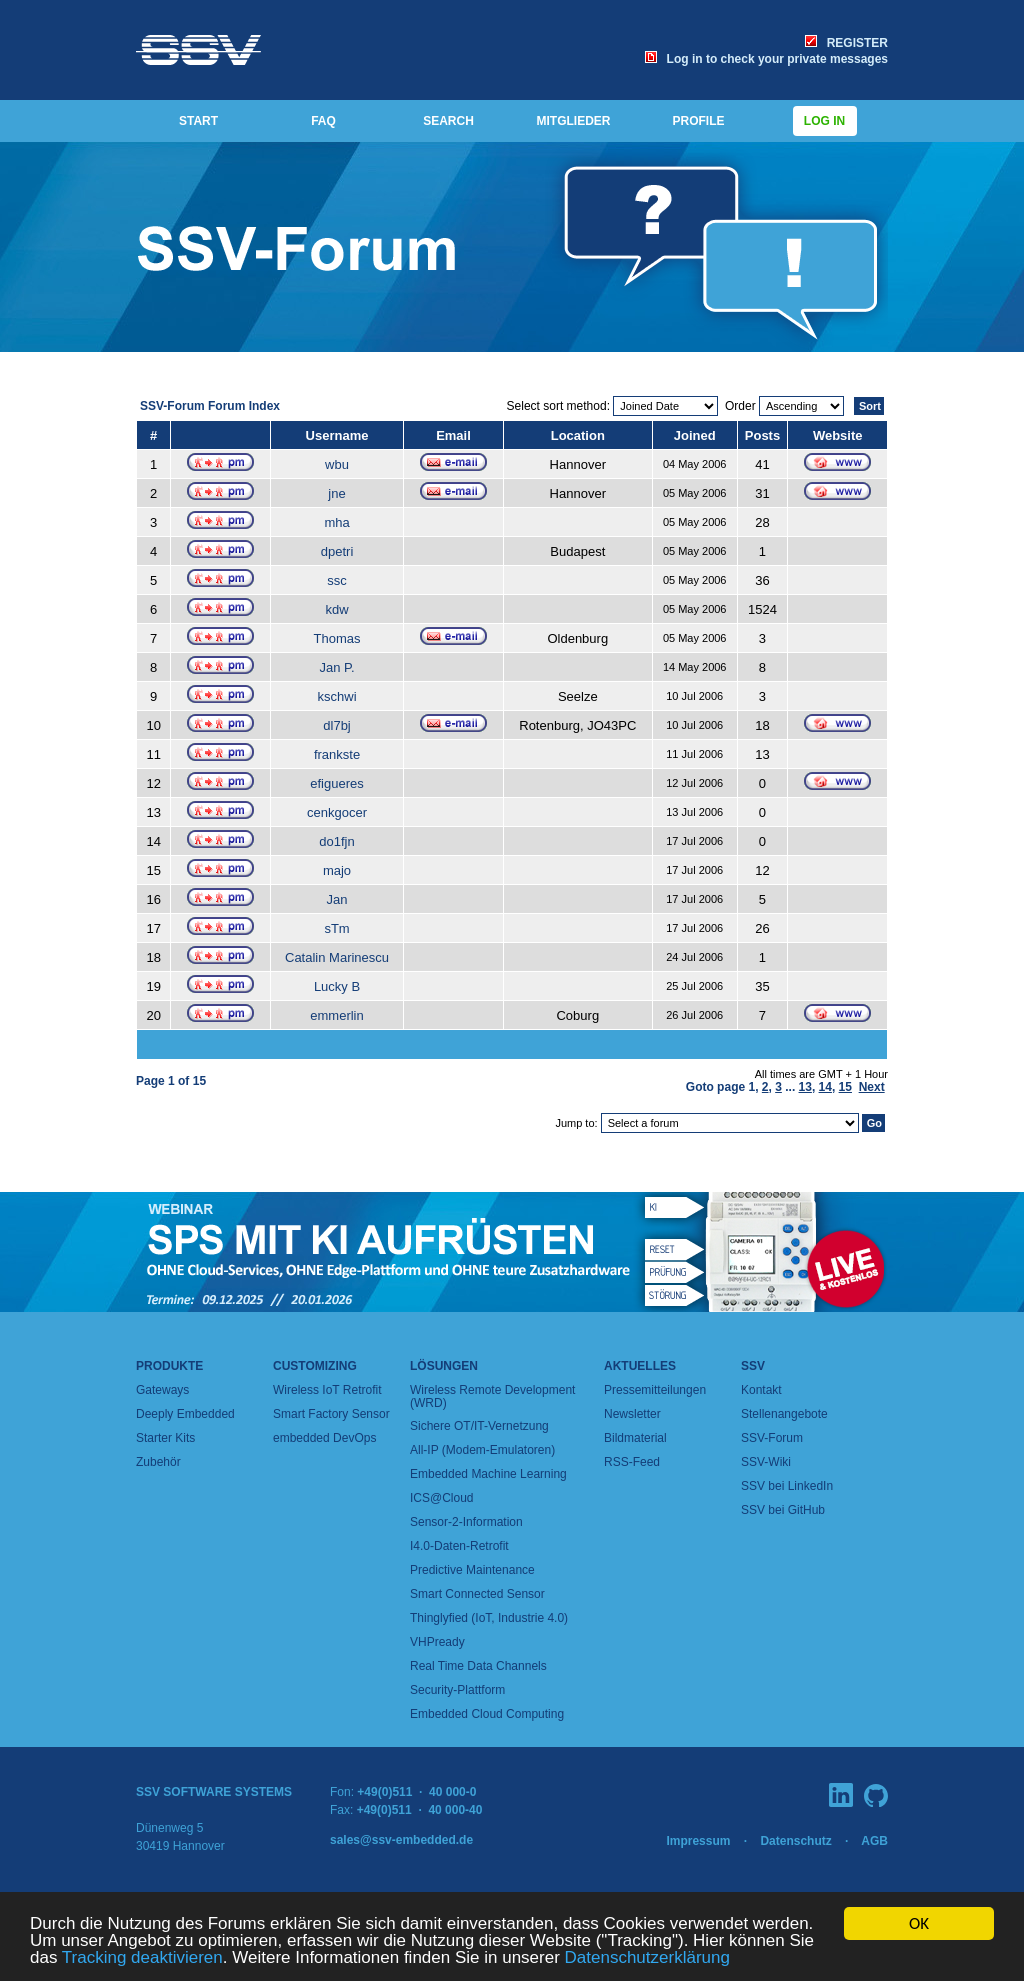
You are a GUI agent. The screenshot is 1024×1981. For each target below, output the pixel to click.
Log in (825, 121)
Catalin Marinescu (337, 957)
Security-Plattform (457, 1690)
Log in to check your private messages (766, 59)
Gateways (162, 1390)
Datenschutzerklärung (647, 1958)
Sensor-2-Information (466, 1522)
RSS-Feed (632, 1462)
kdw (336, 609)
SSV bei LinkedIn (787, 1486)
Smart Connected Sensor (477, 1594)
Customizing (315, 1366)
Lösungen (444, 1366)
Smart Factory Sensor (331, 1414)
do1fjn (336, 841)
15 (845, 1087)
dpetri (337, 551)
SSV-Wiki (766, 1462)
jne (336, 493)
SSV (753, 1366)
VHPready (437, 1642)
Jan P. (336, 667)
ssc (337, 580)
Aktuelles (640, 1366)
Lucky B (337, 986)
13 (805, 1087)
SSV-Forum (772, 1438)
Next (872, 1087)
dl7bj (336, 725)
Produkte (169, 1366)
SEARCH (448, 121)
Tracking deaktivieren (142, 1958)
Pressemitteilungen (655, 1390)
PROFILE (698, 121)
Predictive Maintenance (472, 1570)
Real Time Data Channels (478, 1666)
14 (825, 1087)
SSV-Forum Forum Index (210, 406)
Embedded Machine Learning (488, 1474)
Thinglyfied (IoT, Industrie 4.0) (489, 1618)
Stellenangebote (784, 1414)
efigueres (336, 783)
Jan (337, 899)
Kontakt (761, 1390)
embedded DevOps (324, 1438)
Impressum (698, 1841)
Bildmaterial (635, 1438)
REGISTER (846, 43)
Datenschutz (795, 1841)
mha (336, 522)
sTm (336, 928)
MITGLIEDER (574, 121)
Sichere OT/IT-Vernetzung (479, 1426)
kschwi (337, 696)
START (198, 121)
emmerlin (336, 1015)
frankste (337, 754)
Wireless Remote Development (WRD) (492, 1396)
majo (337, 870)
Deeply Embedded (185, 1414)
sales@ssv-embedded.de (401, 1840)
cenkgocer (337, 812)
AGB (874, 1841)
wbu (337, 464)
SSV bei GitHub (783, 1510)
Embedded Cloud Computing (487, 1714)
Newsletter (632, 1414)
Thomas (337, 638)
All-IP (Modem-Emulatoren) (482, 1450)
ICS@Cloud (442, 1498)
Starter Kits (165, 1438)
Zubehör (158, 1462)
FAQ (323, 121)
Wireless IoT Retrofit (327, 1390)
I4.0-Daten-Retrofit (459, 1546)
